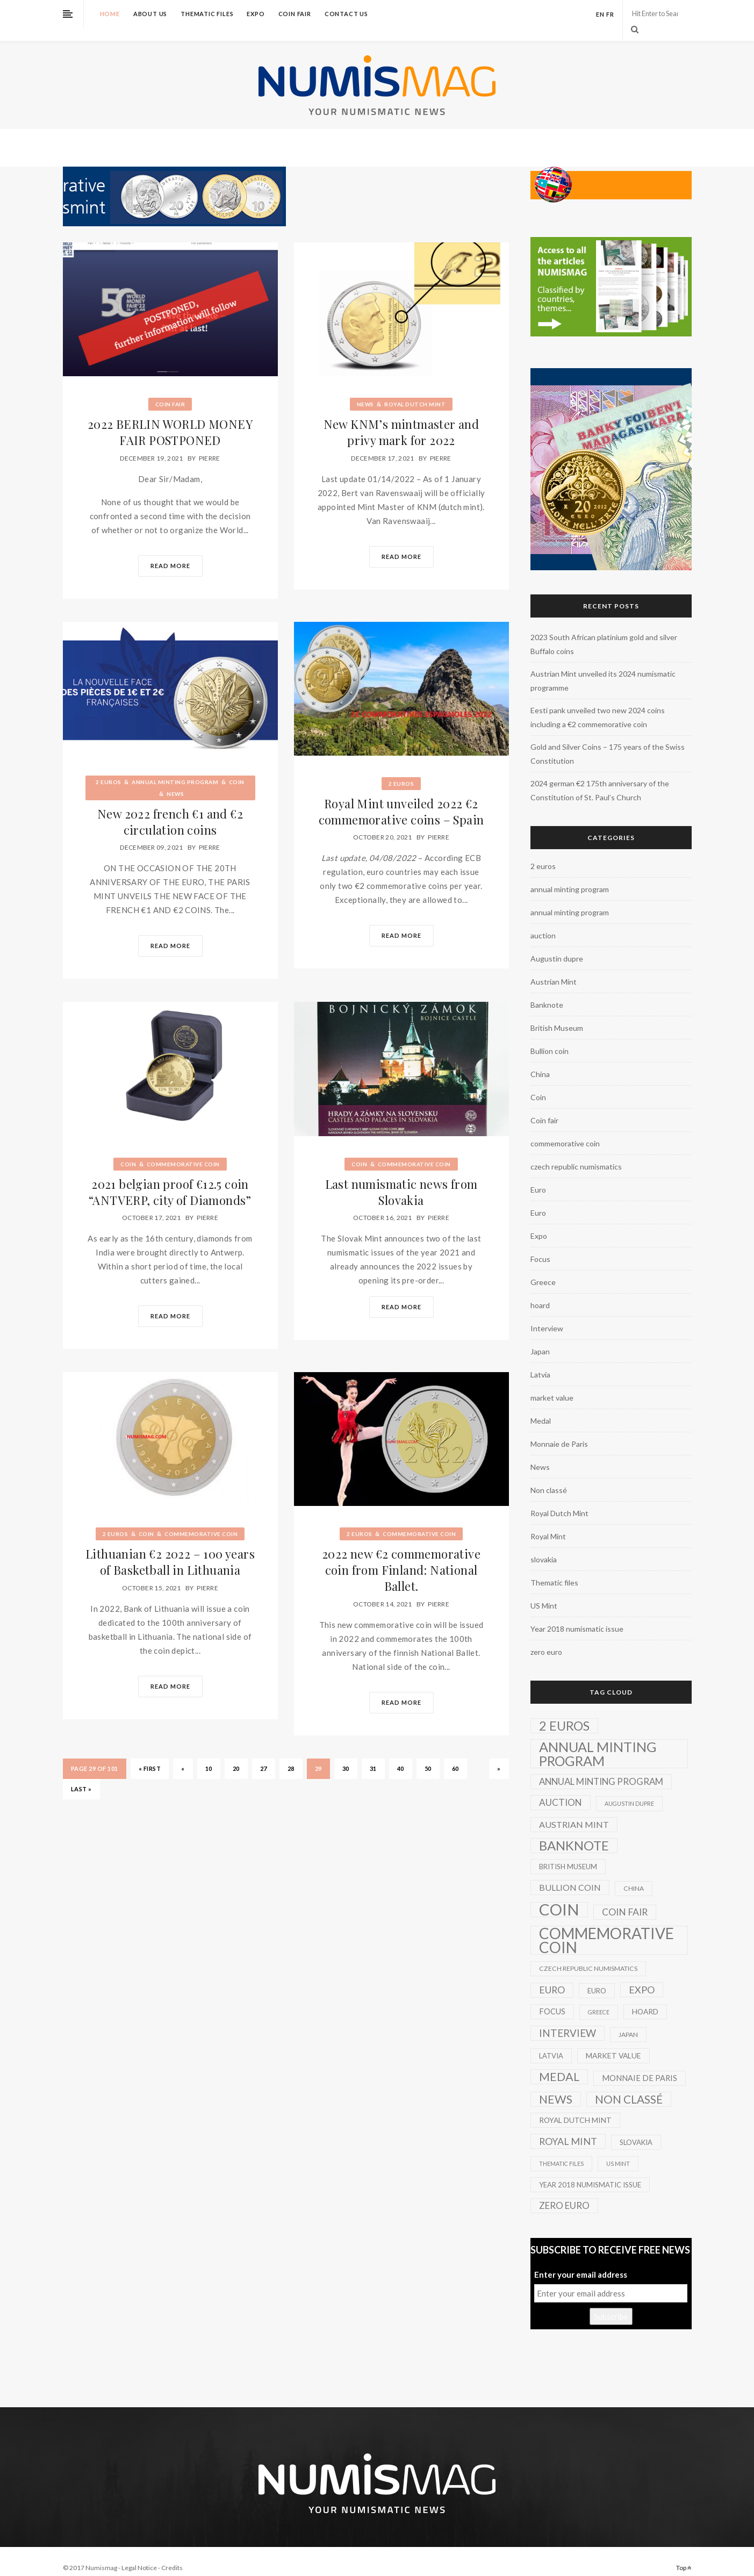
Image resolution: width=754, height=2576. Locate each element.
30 (345, 1755)
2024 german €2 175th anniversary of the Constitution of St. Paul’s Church (599, 777)
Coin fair (294, 13)
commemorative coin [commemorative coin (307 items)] (606, 1927)
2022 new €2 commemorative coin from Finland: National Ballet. (401, 1557)
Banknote (546, 991)
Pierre (209, 445)
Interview (546, 1315)
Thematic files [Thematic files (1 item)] (561, 2150)
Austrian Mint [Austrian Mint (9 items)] (574, 1811)
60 (455, 1755)
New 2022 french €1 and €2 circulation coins (170, 809)
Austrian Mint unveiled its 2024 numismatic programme (603, 667)
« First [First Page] (150, 1755)
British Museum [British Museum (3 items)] (568, 1853)
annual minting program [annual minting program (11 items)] (601, 1768)
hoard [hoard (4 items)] (645, 1998)
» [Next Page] (499, 1755)
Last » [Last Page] (81, 1775)
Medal (540, 1407)
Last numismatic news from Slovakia (401, 1179)
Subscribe (611, 2303)
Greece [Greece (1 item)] (598, 1999)
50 (428, 1755)
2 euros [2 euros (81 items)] (564, 1712)
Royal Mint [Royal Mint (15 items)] (568, 2128)
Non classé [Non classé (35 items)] (629, 2086)
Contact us (346, 13)
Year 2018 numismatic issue (576, 1615)
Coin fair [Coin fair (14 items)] (625, 1899)
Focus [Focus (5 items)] (552, 1998)
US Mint (543, 1592)
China (540, 1061)
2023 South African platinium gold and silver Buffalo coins (603, 631)
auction (543, 922)
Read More (170, 552)
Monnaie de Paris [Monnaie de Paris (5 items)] (639, 2065)
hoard (540, 1292)
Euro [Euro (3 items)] (596, 1978)
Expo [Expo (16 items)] (642, 1977)
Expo (255, 13)
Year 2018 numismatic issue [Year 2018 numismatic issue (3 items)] (590, 2172)
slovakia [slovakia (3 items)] (636, 2129)
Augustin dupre (556, 945)
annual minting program (175, 769)
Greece (543, 1269)
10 (208, 1755)
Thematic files (207, 13)
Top (684, 2555)
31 (373, 1755)
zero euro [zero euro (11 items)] (564, 2192)
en (600, 14)
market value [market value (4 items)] (613, 2042)
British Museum (556, 1015)
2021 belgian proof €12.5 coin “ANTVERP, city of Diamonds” (170, 1179)
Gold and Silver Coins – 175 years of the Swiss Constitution (607, 740)
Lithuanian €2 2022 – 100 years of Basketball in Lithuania (170, 1549)
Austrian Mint (553, 968)
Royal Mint (548, 1523)
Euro (538, 1176)
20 (236, 1755)
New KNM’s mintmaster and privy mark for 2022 (401, 419)
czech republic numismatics (576, 1153)
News (365, 391)
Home (110, 13)
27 (263, 1755)
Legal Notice (139, 2555)
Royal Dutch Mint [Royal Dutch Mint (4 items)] (575, 2107)
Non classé (548, 1477)
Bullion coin (549, 1038)
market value (551, 1384)
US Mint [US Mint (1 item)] (618, 2150)
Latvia (540, 1361)
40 (400, 1755)
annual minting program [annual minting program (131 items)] (598, 1740)
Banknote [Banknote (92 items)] (574, 1832)
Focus (540, 1246)
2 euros (108, 769)
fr (610, 14)
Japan (540, 1338)
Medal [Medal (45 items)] (559, 2064)
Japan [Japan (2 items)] (628, 2022)
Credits (172, 2555)
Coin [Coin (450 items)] (559, 1896)
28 (291, 1755)
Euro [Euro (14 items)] (552, 1977)
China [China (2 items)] (633, 1875)
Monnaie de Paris (559, 1431)
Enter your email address (580, 2261)
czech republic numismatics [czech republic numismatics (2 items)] (588, 1955)
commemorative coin (183, 1150)
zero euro (546, 1639)
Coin (237, 769)
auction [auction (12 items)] (560, 1789)
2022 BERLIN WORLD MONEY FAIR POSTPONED (170, 419)
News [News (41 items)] (555, 2086)
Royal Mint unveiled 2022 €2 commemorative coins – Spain (401, 799)
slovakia (543, 1546)
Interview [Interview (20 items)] (567, 2020)
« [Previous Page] (183, 1755)
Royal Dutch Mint (415, 391)
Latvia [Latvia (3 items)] (551, 2043)
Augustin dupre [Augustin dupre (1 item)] (629, 1790)
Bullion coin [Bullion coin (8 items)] (570, 1874)
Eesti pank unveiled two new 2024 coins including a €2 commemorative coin (597, 704)
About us (150, 13)
